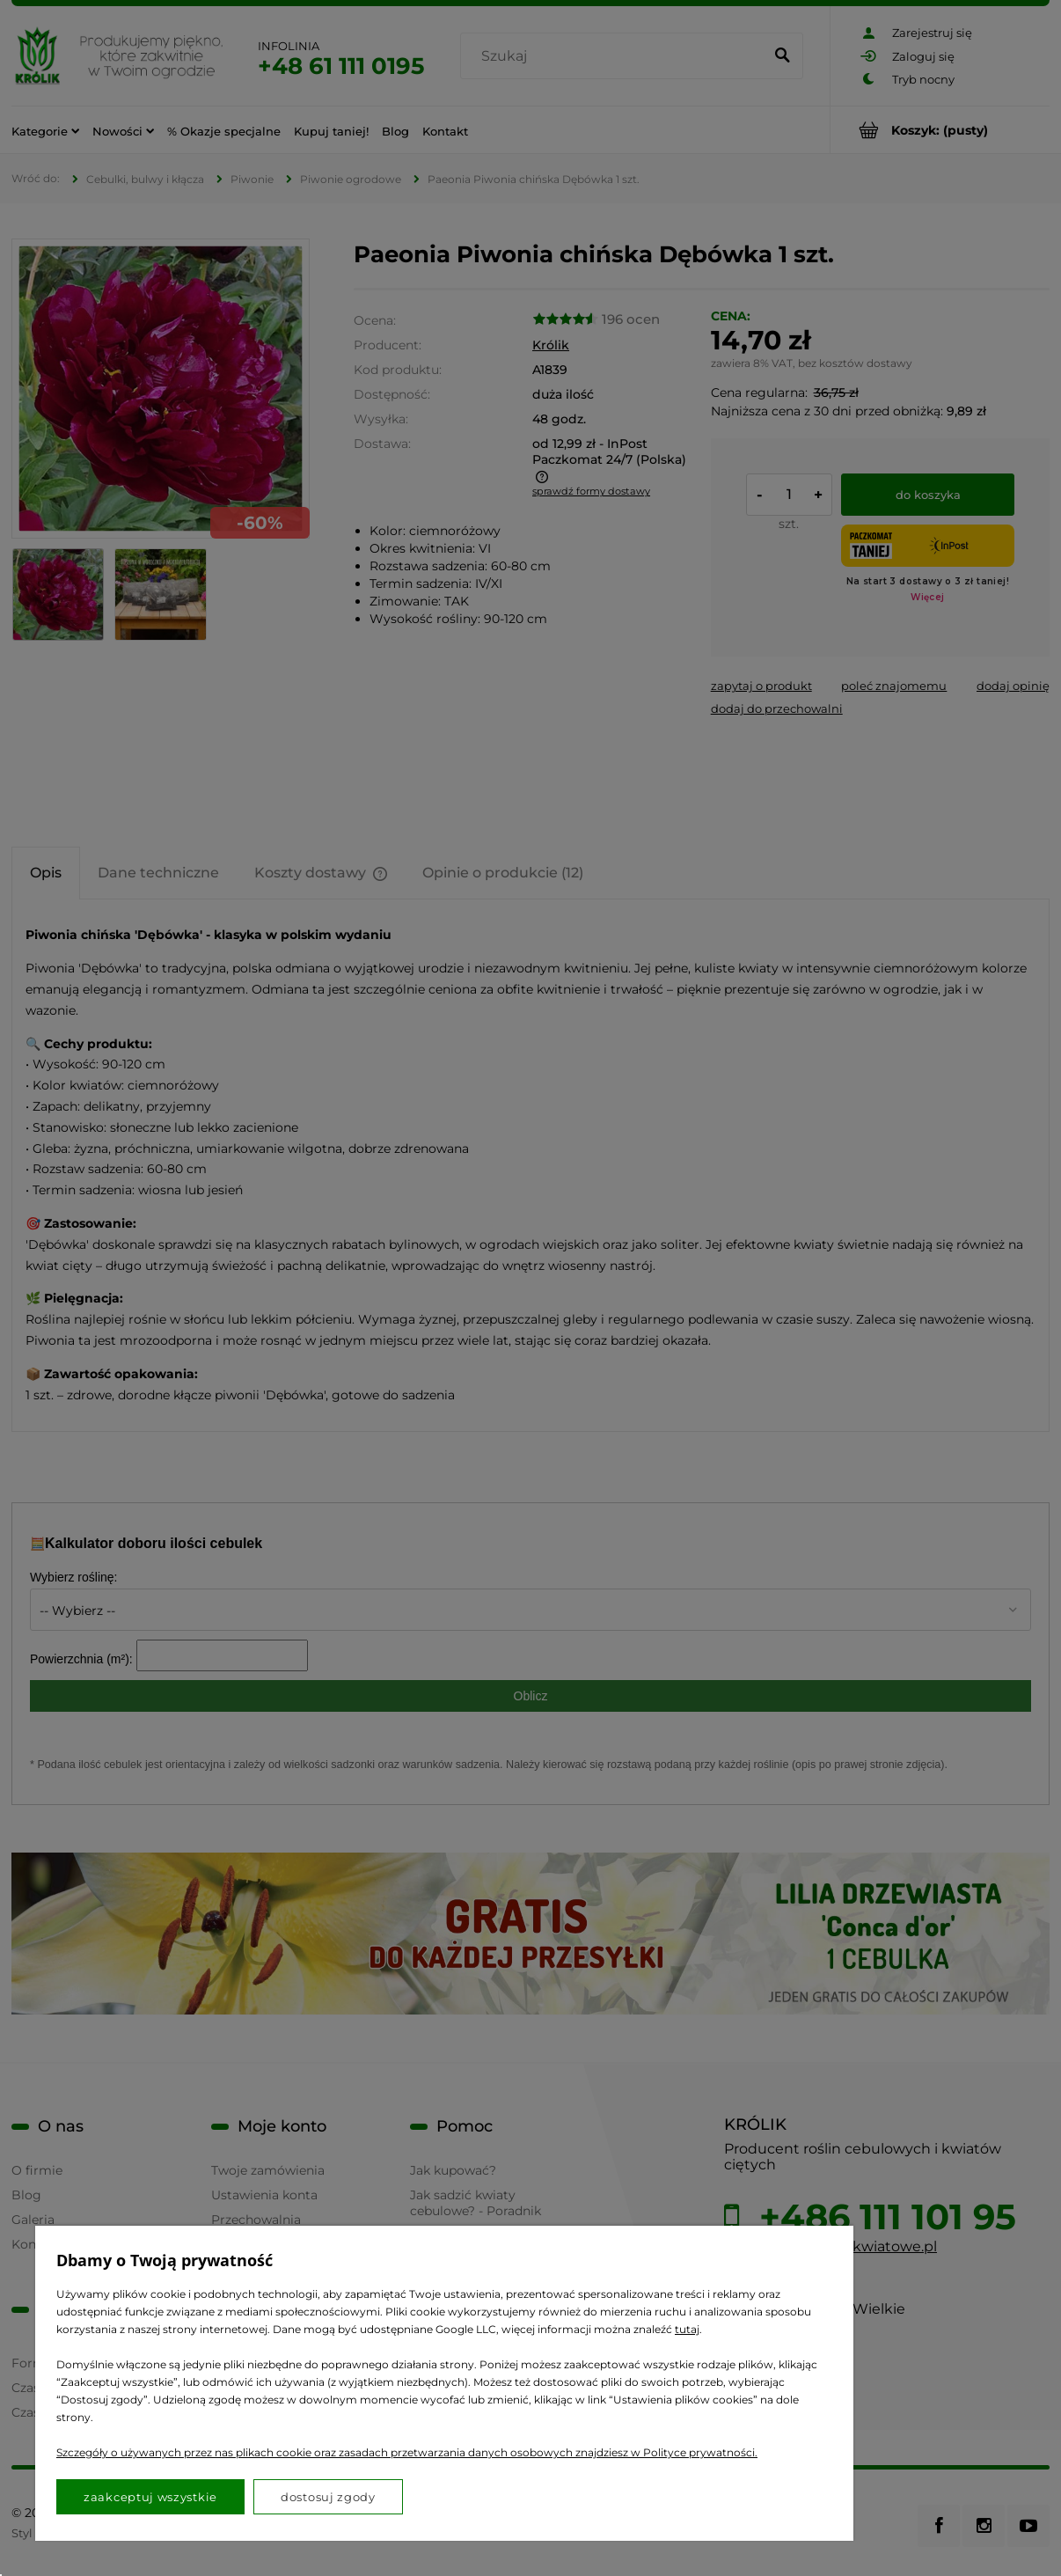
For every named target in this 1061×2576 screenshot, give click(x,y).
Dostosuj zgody (328, 2497)
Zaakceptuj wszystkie (150, 2497)
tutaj (687, 2329)
